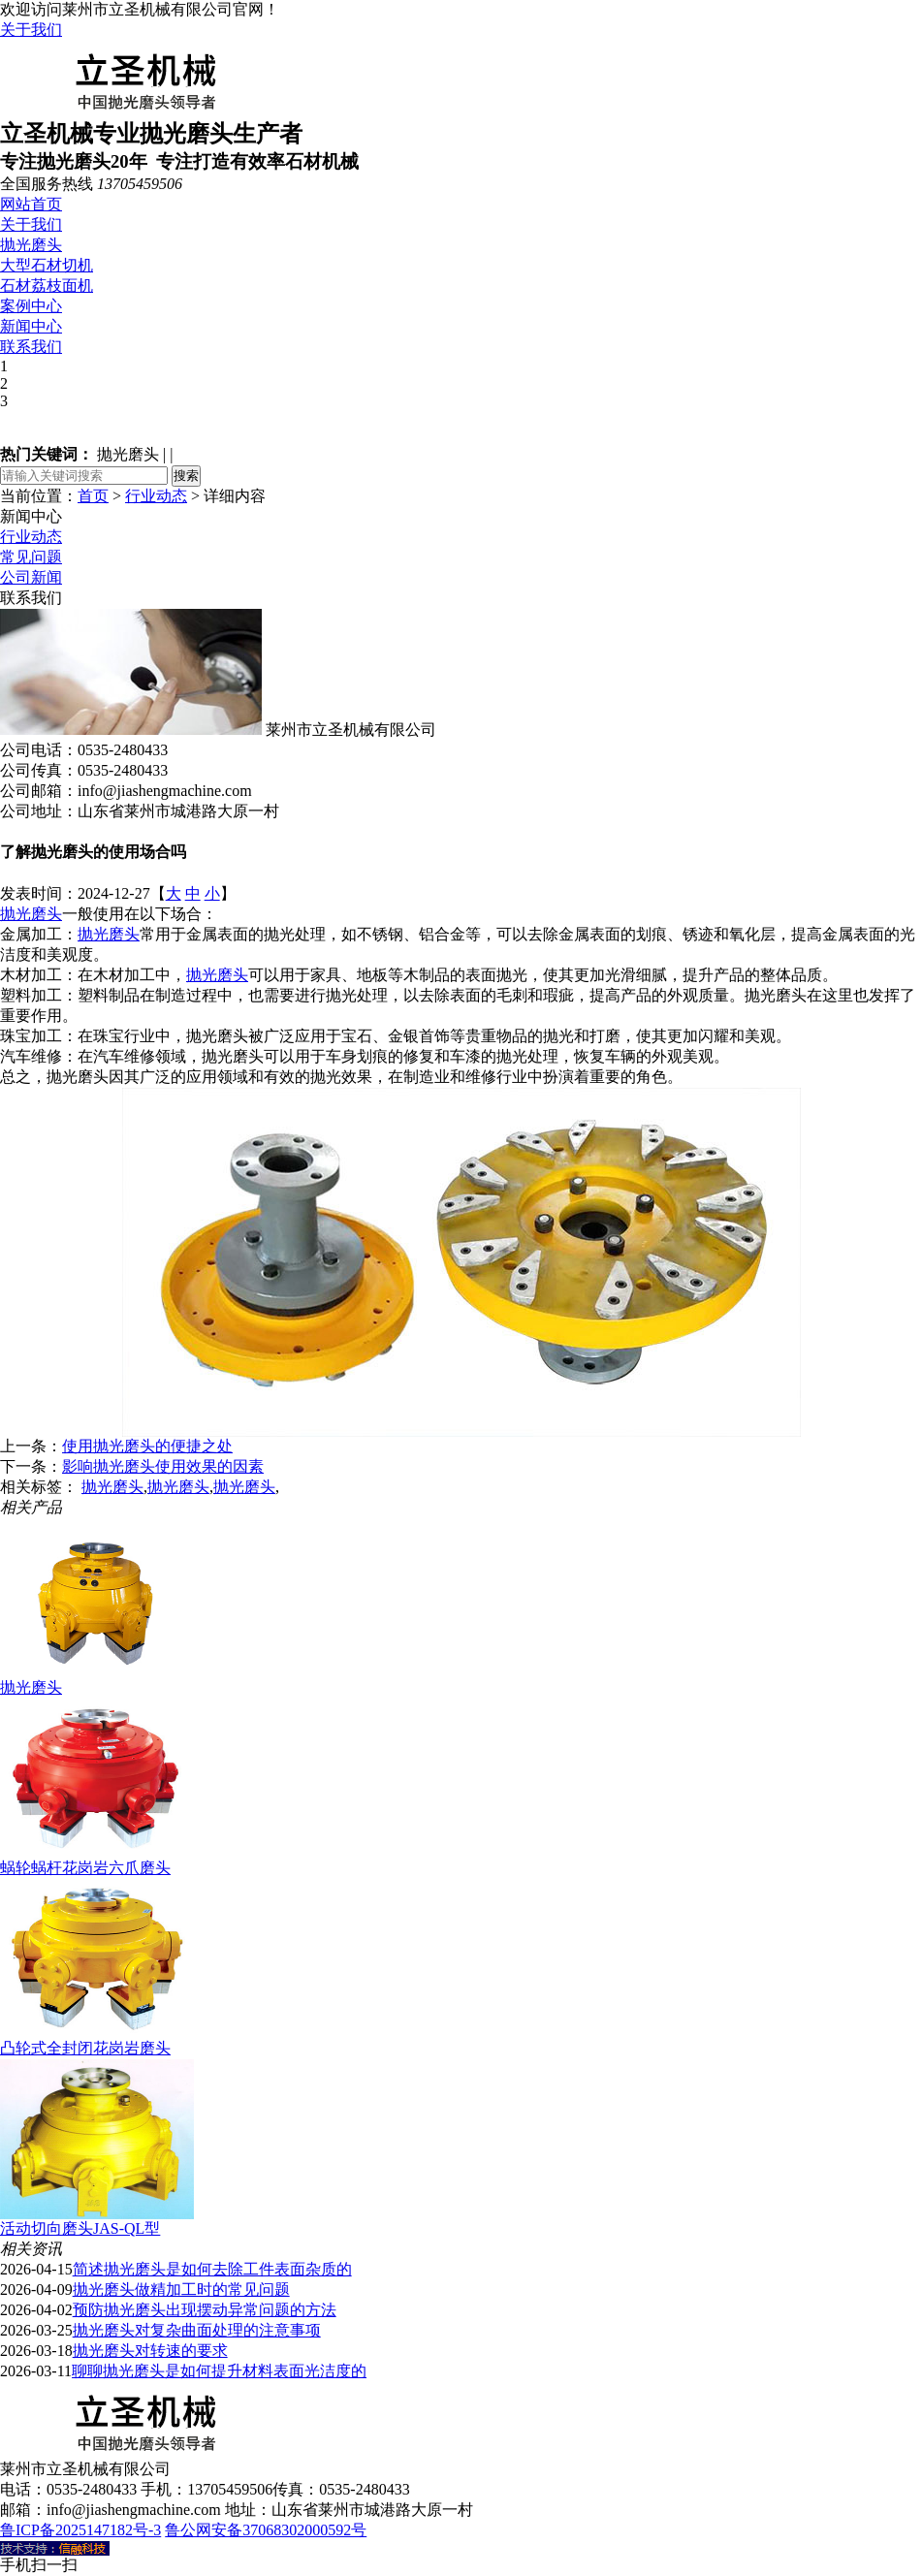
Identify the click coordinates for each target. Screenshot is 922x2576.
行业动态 (156, 496)
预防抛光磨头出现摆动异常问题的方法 (204, 2310)
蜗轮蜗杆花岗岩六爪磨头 (85, 1868)
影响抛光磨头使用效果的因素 (163, 1466)
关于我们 (31, 29)
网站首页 (31, 204)
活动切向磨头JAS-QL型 (80, 2228)
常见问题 (31, 557)
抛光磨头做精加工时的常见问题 (181, 2289)
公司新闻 (31, 577)
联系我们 (31, 346)
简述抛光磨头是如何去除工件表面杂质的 (212, 2269)
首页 (93, 496)
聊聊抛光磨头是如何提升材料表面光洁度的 (219, 2371)
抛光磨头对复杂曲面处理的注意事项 (197, 2330)
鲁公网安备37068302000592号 (265, 2530)
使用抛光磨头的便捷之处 (147, 1446)
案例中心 (31, 306)
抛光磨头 (31, 245)
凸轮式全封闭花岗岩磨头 (85, 2048)
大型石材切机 (46, 265)
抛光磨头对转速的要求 (150, 2350)
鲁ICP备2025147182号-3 (80, 2530)
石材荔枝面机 (46, 285)
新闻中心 (31, 326)
